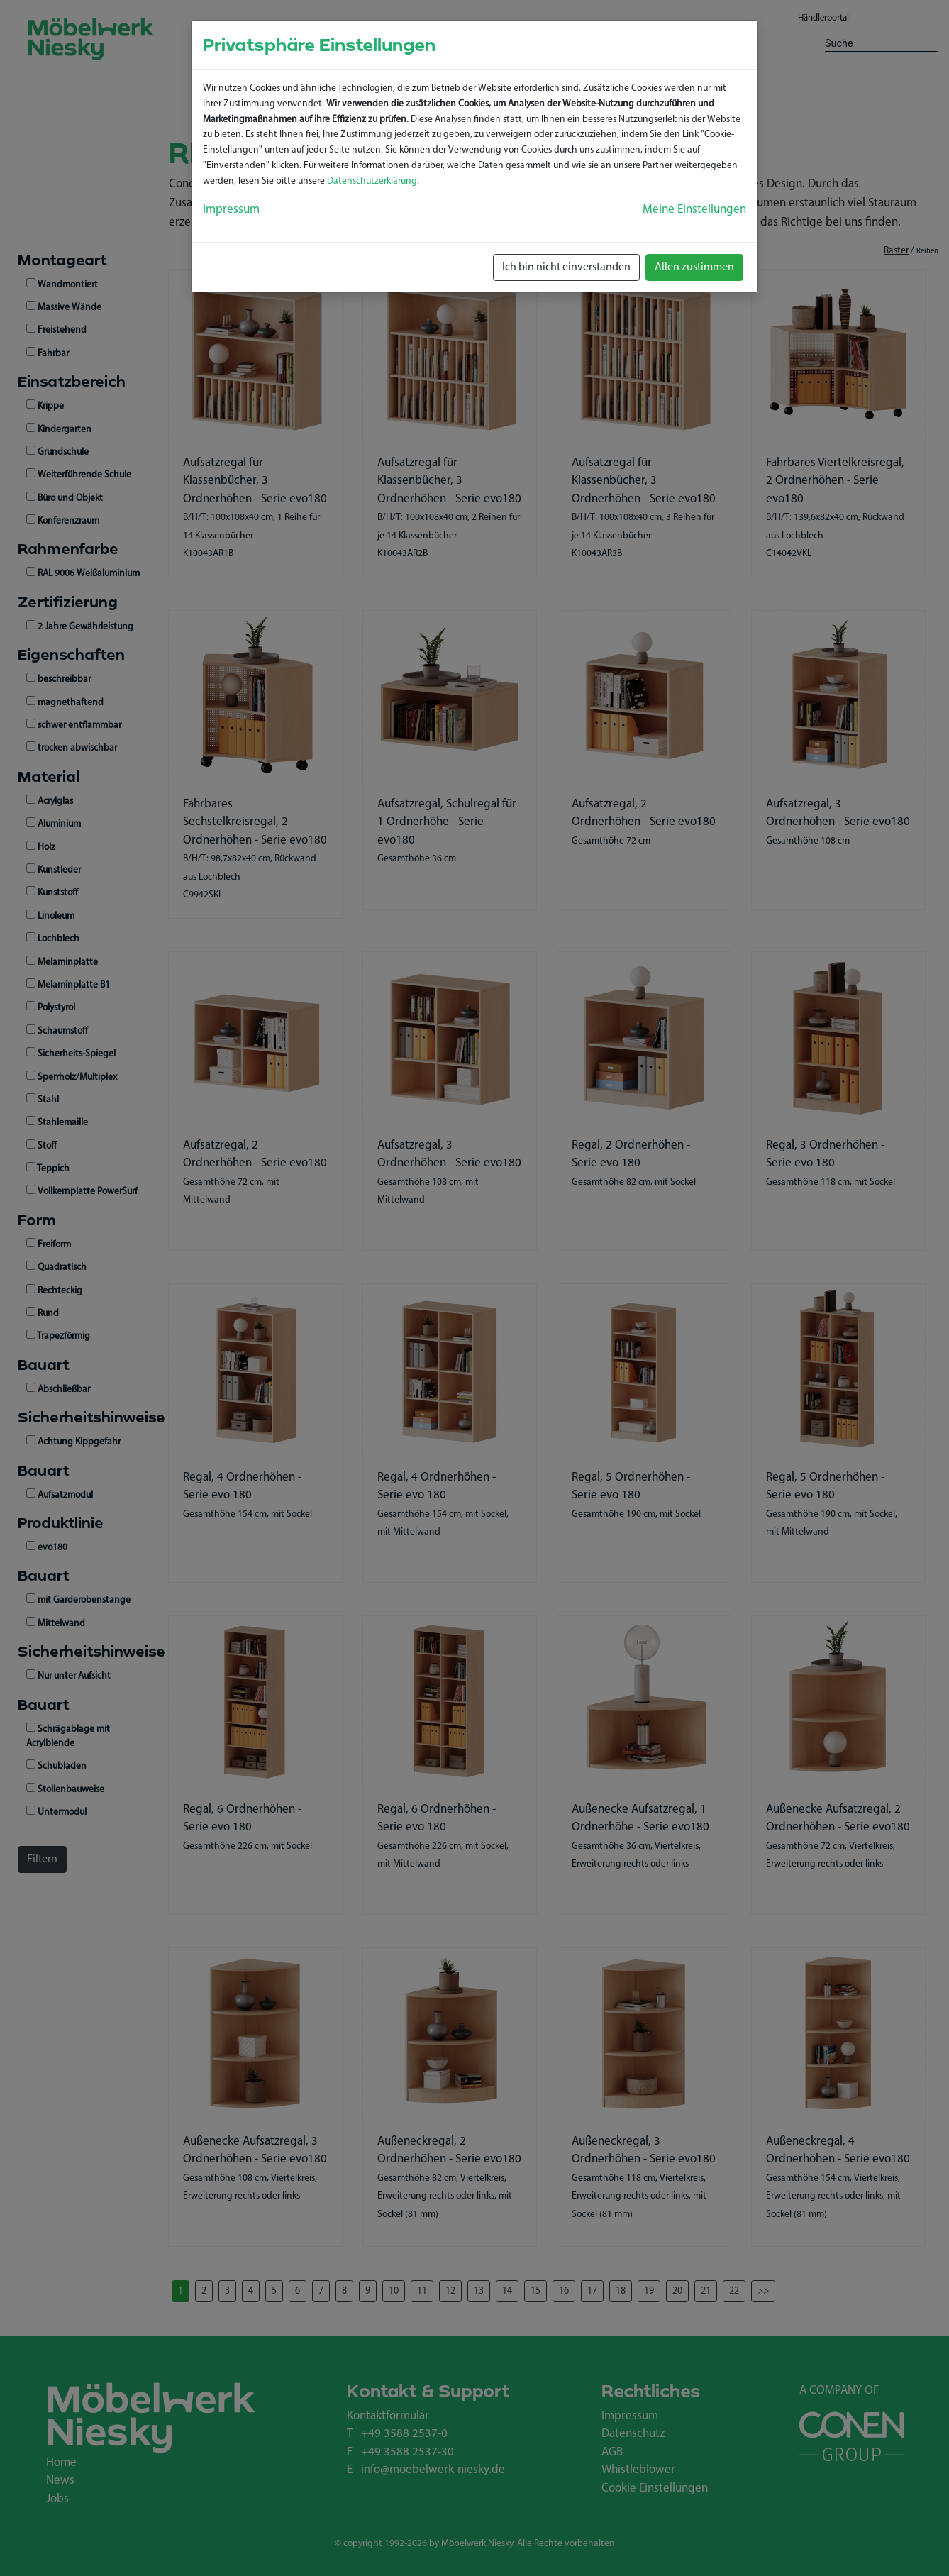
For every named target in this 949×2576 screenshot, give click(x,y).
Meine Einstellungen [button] (694, 210)
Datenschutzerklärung (372, 181)
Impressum (231, 210)
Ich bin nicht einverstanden (566, 267)
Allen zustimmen (694, 267)
